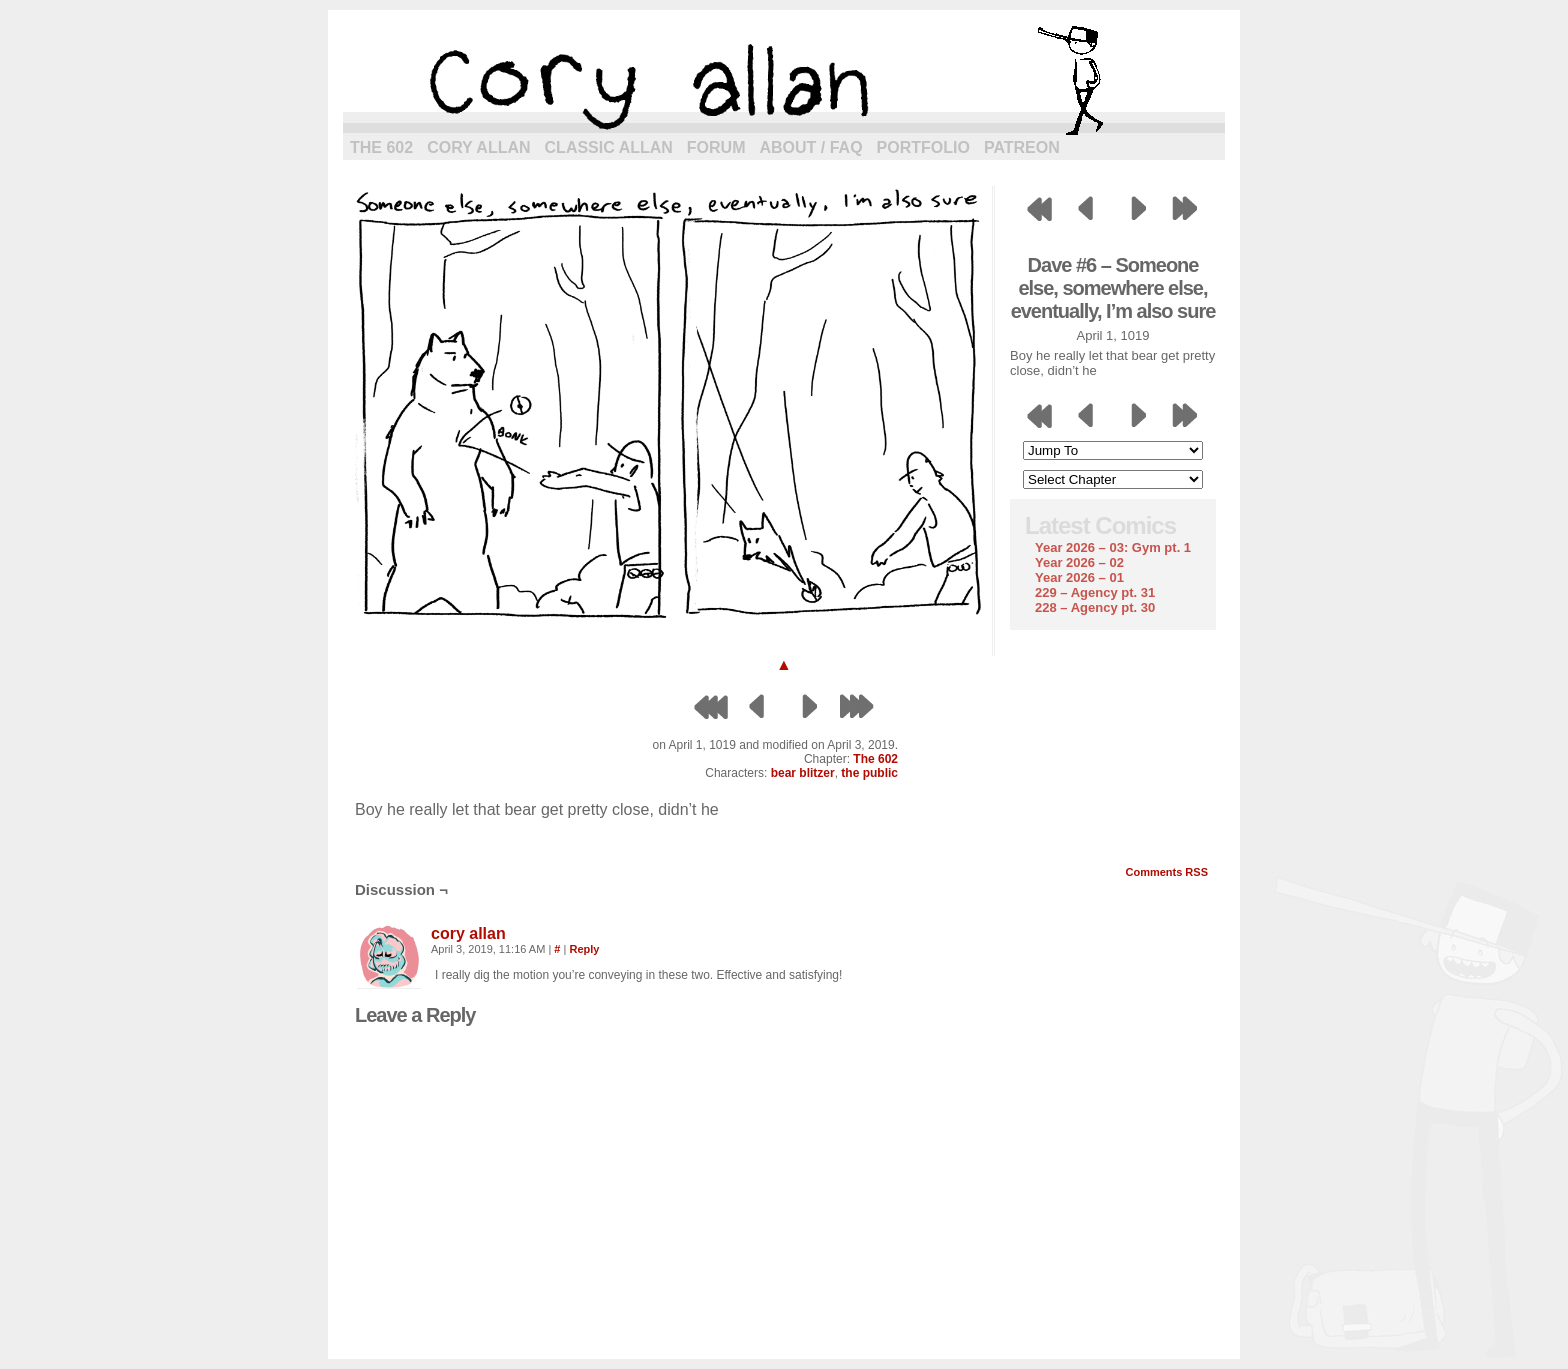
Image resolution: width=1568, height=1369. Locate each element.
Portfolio (923, 147)
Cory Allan (478, 147)
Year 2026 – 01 (1079, 577)
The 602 (381, 147)
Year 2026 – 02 (1079, 562)
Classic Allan (609, 147)
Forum (716, 147)
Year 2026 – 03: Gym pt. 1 (1113, 547)
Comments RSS (1166, 872)
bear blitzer (803, 773)
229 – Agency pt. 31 (1095, 592)
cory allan (784, 80)
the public (869, 773)
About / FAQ (811, 147)
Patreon (1022, 147)
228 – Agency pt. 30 (1095, 607)
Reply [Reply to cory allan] (584, 949)
